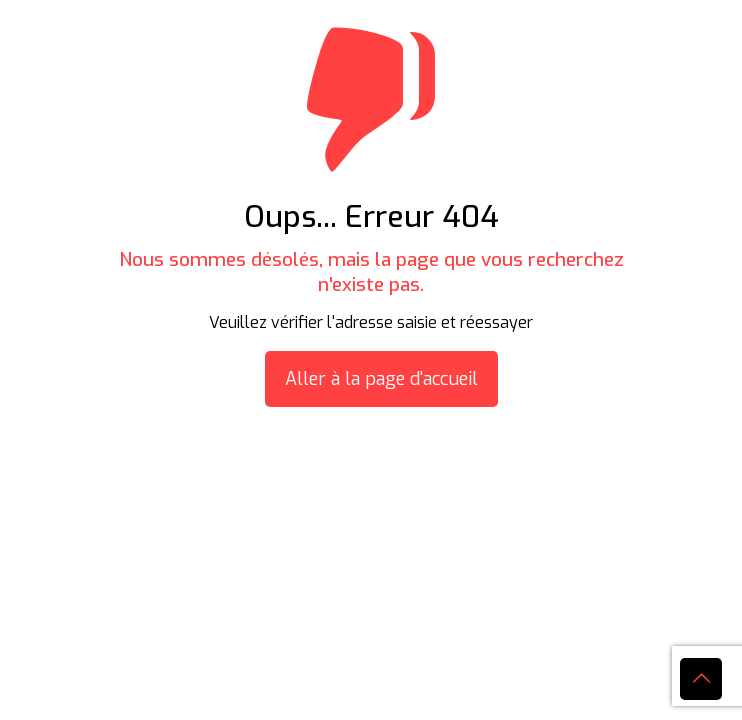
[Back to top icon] (701, 679)
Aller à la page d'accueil (381, 379)
